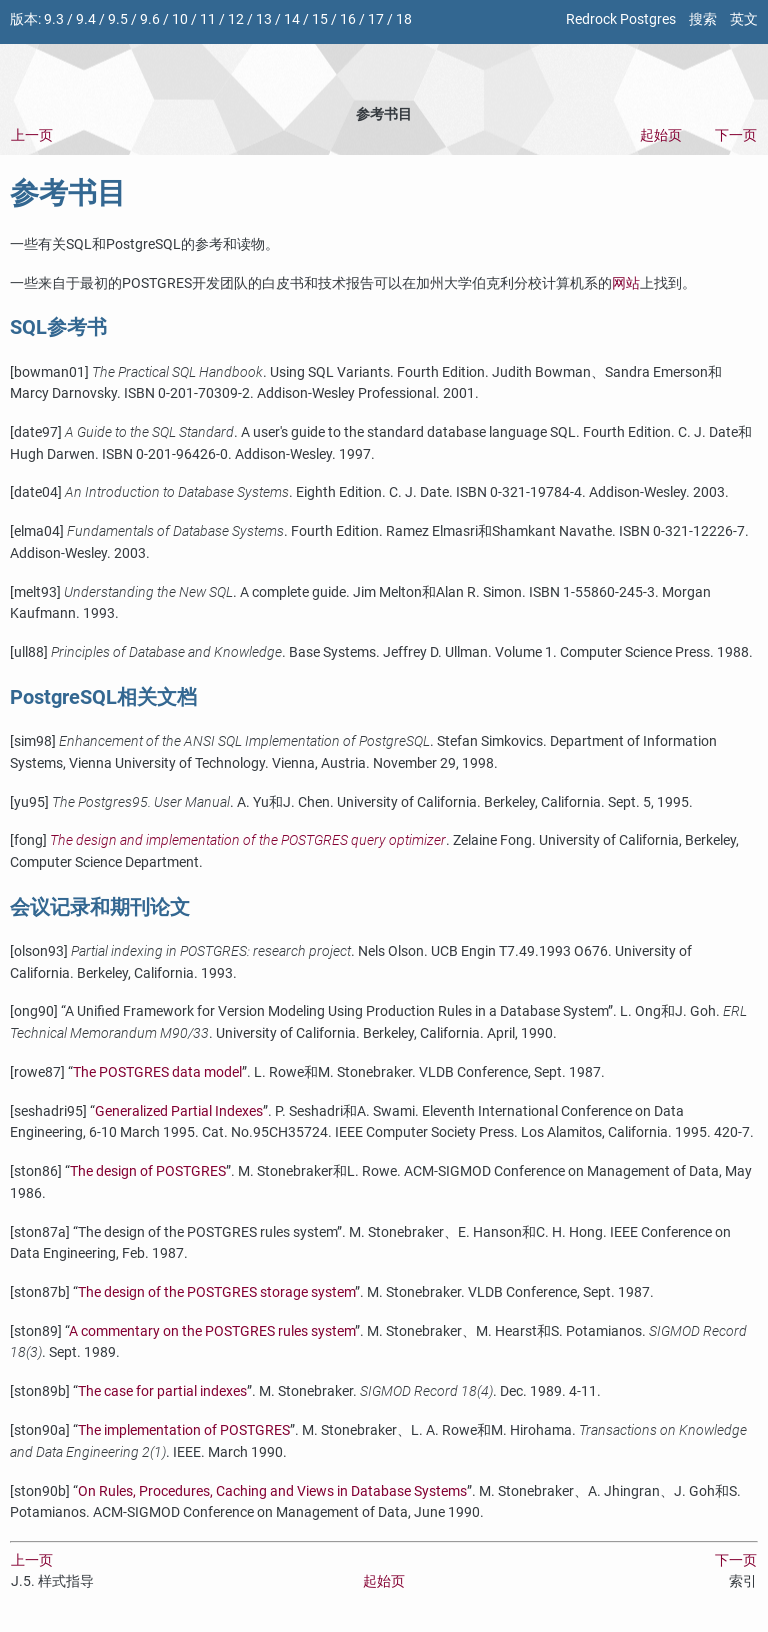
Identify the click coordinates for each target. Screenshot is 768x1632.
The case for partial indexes (162, 1391)
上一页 (32, 135)
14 (292, 19)
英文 (744, 19)
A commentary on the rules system (212, 1331)
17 (376, 19)
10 (180, 19)
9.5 (118, 19)
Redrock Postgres (621, 19)
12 (236, 19)
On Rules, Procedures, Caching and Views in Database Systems (272, 1491)
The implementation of (184, 1430)
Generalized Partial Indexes (179, 1111)
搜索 (703, 19)
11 (208, 19)
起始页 (661, 135)
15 (320, 19)
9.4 (86, 19)
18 (404, 19)
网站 (626, 283)
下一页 (736, 135)
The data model (157, 1072)
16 (348, 19)
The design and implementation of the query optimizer (248, 840)
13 (264, 19)
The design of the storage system (216, 1292)
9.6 (150, 19)
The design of (148, 1171)
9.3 (54, 19)
